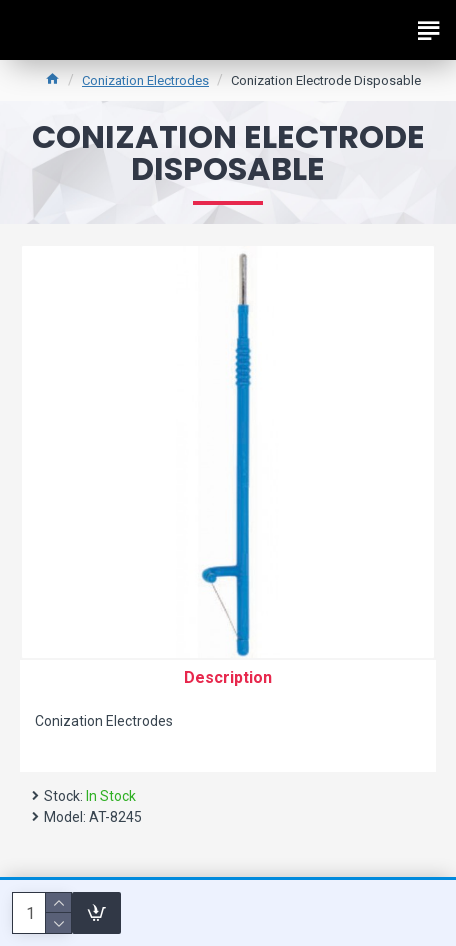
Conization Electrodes (145, 80)
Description (228, 677)
